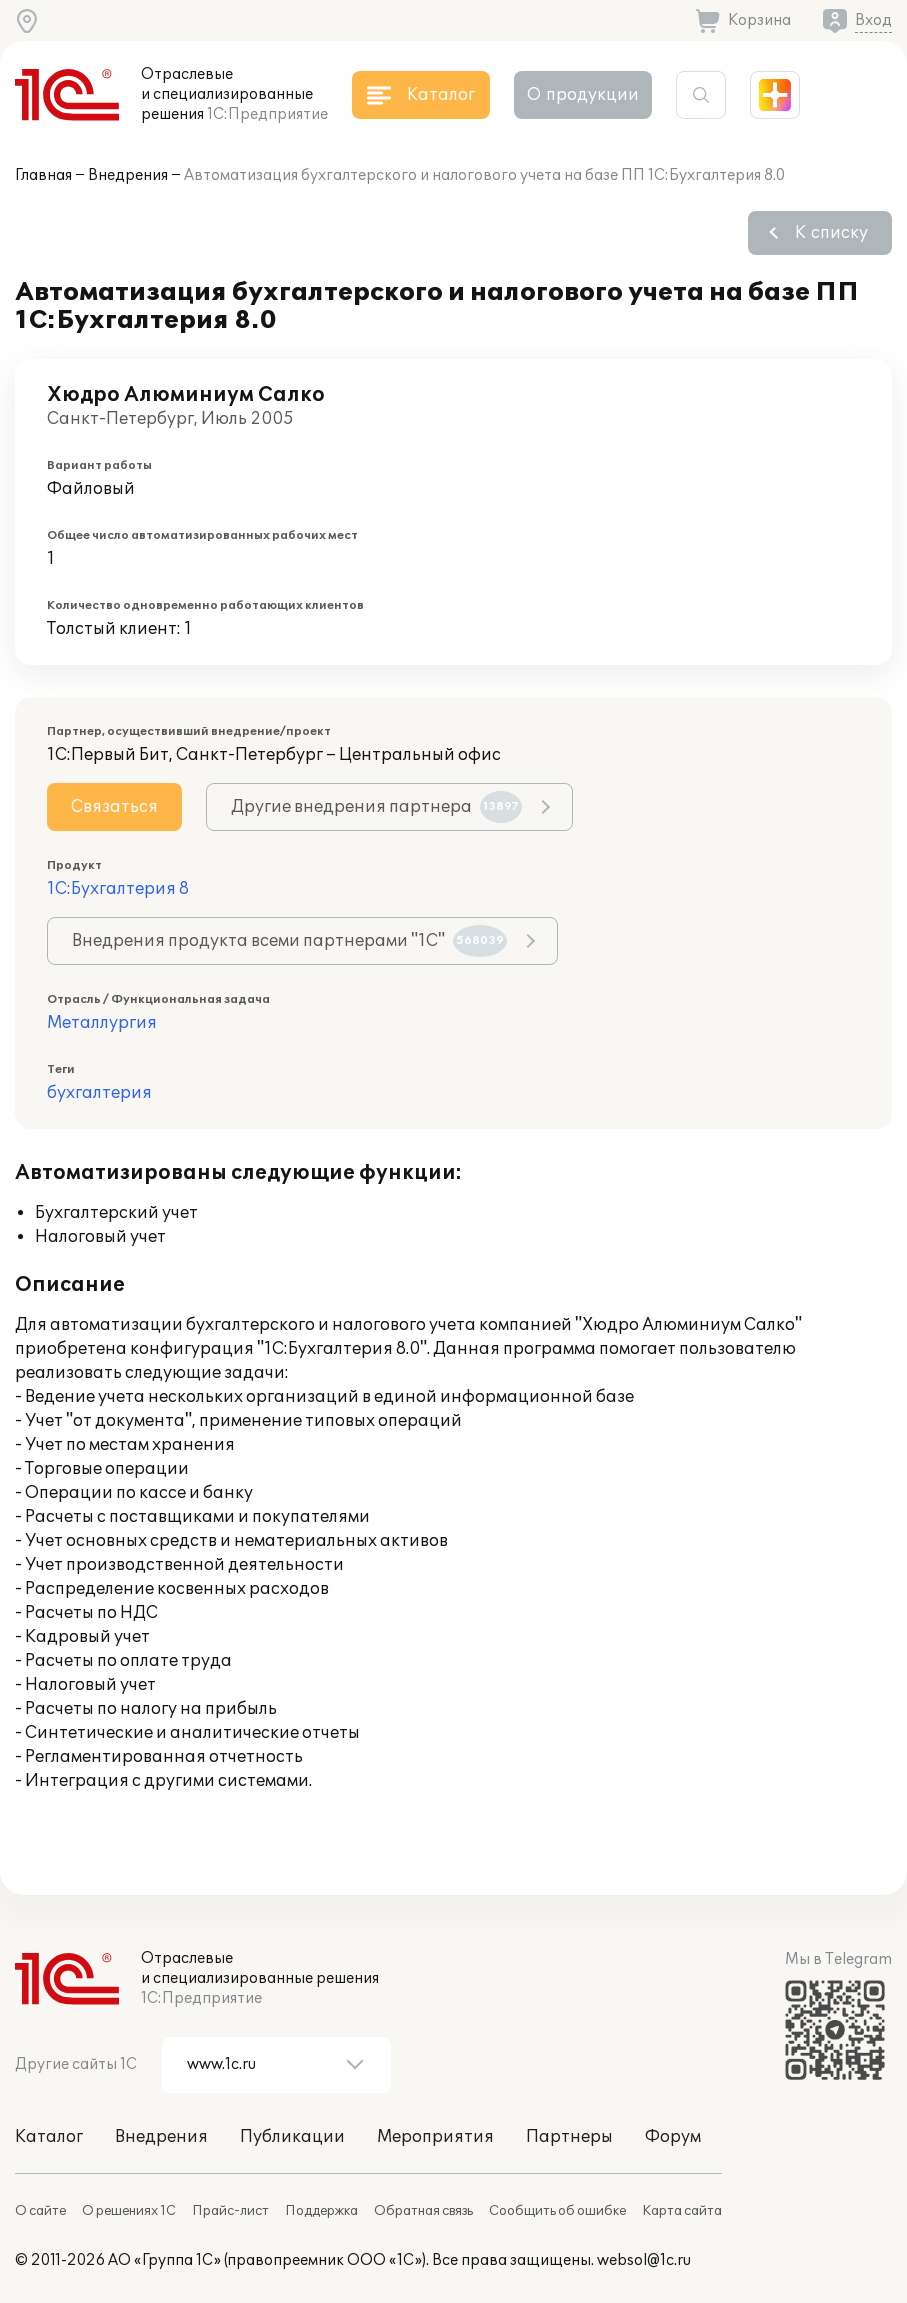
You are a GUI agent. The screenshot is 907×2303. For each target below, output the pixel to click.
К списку (831, 233)
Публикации (292, 2137)
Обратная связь (423, 2211)
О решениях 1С (129, 2211)
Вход (873, 20)
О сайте (40, 2211)
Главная (43, 175)
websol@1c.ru (644, 2260)
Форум (673, 2137)
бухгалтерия (99, 1093)
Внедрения (128, 175)
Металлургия (102, 1023)
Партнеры (569, 2137)
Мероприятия (435, 2137)
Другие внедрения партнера (376, 807)
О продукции (583, 95)
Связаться (114, 807)
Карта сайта (682, 2211)
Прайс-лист (230, 2211)
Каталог (49, 2137)
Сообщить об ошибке (557, 2211)
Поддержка (321, 2211)
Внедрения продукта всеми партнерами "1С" (289, 941)
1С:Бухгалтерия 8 (118, 889)
